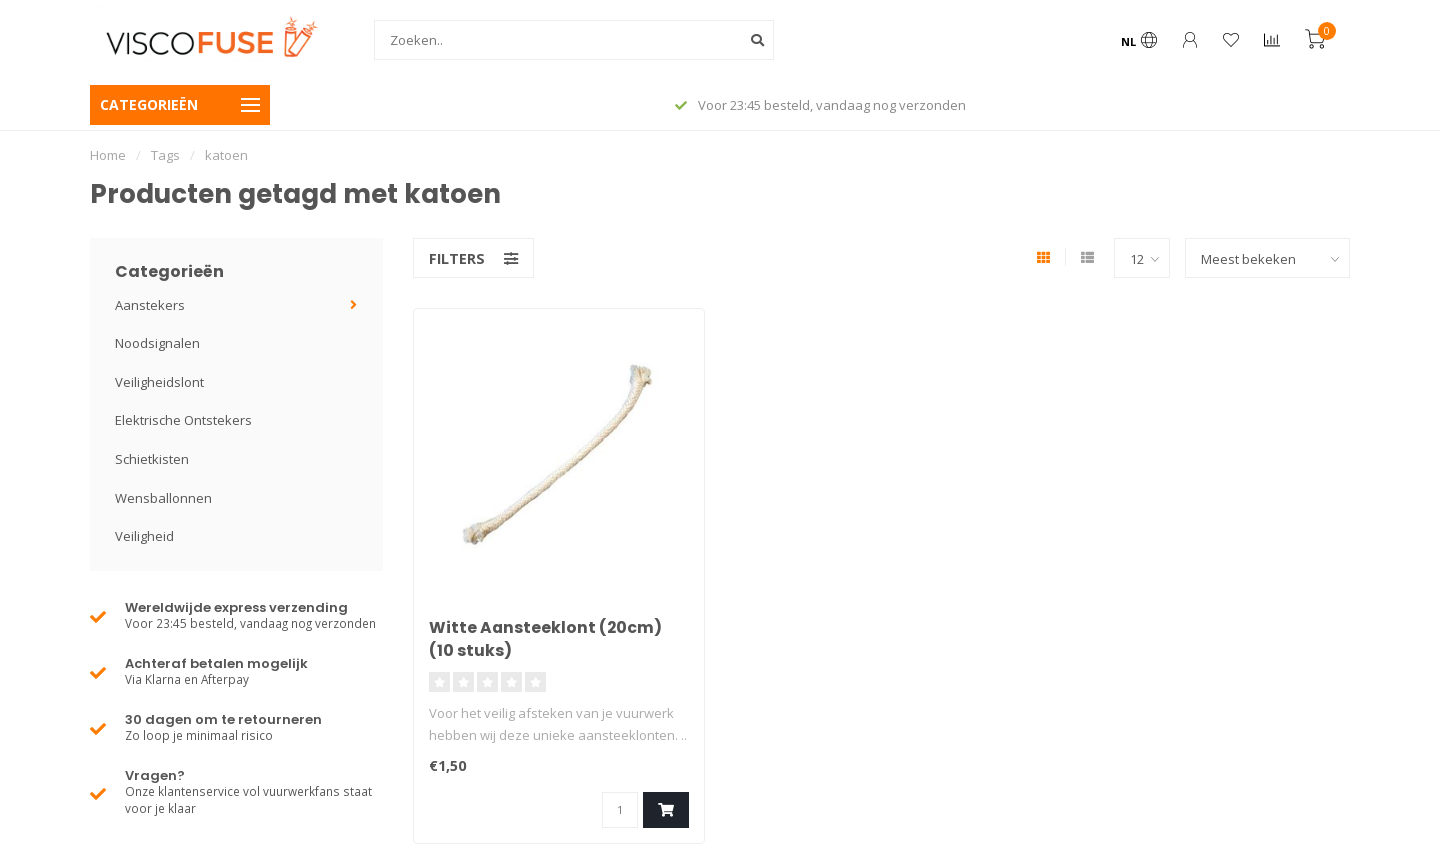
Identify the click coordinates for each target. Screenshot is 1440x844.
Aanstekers (150, 305)
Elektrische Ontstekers (183, 420)
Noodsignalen (157, 343)
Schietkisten (152, 459)
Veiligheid (144, 536)
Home (108, 155)
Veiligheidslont (159, 382)
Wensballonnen (163, 498)
